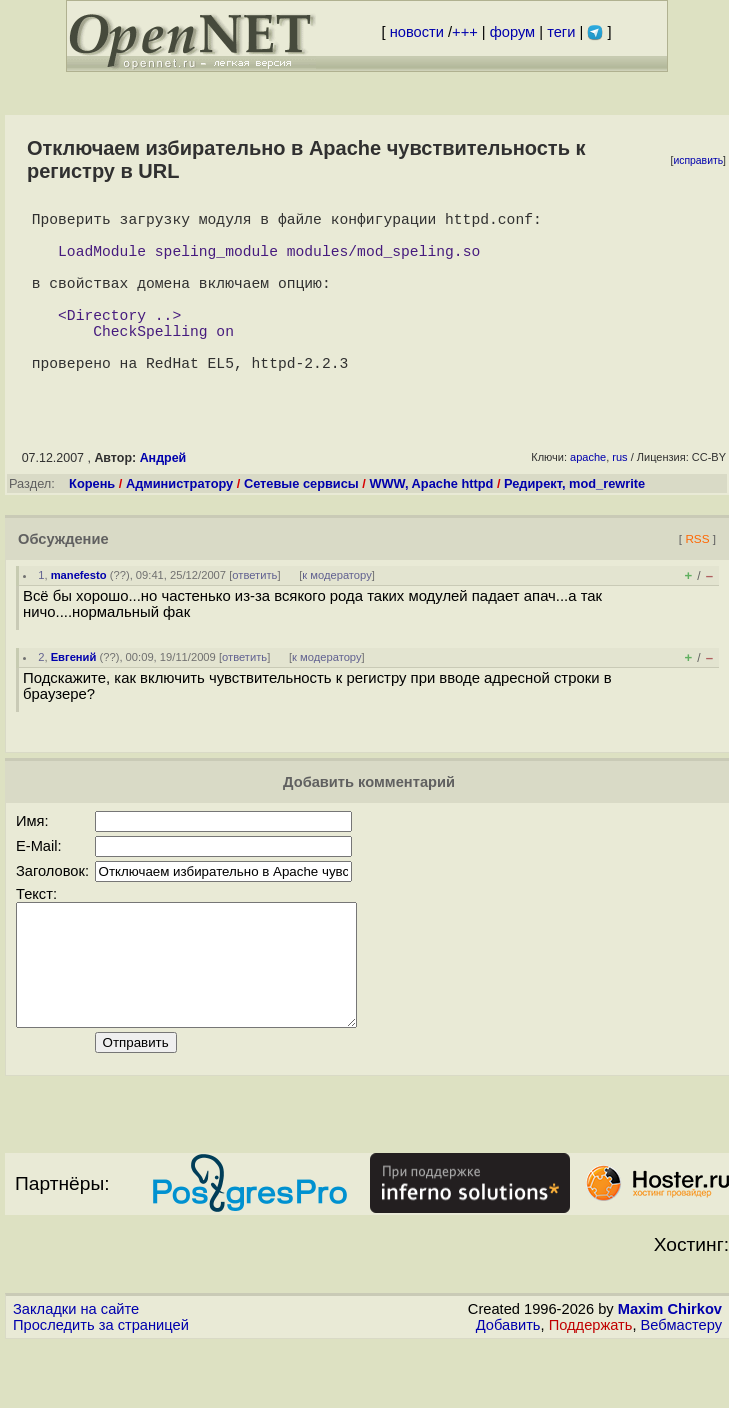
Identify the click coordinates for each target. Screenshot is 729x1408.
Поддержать (591, 1389)
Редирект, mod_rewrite (574, 523)
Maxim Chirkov (670, 1373)
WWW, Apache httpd (431, 523)
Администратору (179, 523)
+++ (465, 32)
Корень (92, 523)
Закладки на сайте (76, 1373)
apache (588, 497)
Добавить (508, 1389)
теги (561, 32)
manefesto (79, 615)
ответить (254, 615)
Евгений (74, 697)
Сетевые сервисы (301, 523)
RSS (697, 578)
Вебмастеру (681, 1389)
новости (417, 32)
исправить (698, 160)
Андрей (163, 498)
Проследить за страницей (101, 1389)
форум (512, 32)
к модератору (337, 615)
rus (619, 497)
